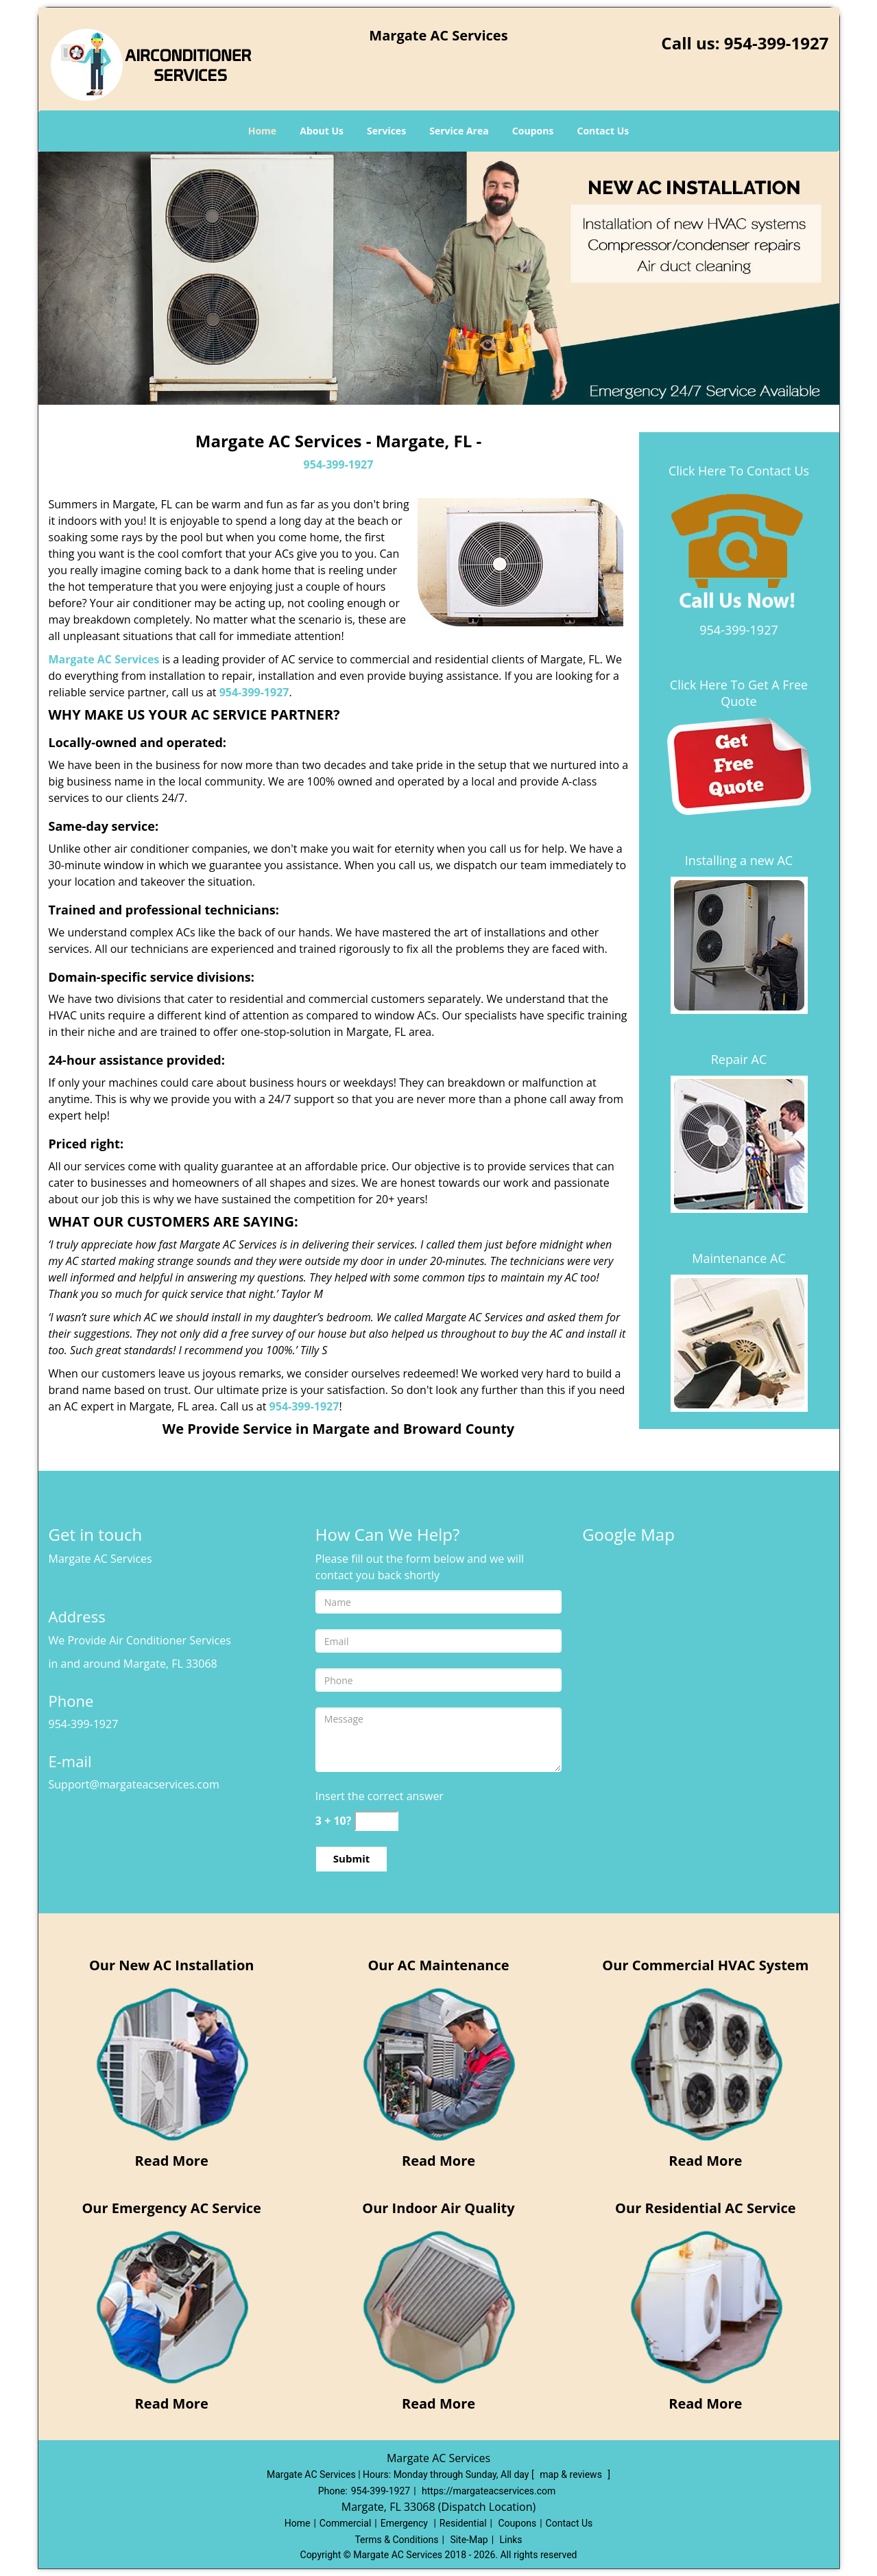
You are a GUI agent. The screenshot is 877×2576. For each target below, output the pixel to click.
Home (262, 130)
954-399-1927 (776, 43)
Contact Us (603, 130)
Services (386, 130)
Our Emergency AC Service (171, 2208)
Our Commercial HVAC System (705, 1965)
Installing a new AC (739, 860)
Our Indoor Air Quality (438, 2208)
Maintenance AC (739, 1258)
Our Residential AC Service (705, 2208)
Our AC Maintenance (438, 1965)
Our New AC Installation (171, 1965)
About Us (322, 130)
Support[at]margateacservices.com (138, 1784)
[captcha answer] (376, 1821)
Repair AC (739, 1059)
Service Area (458, 130)
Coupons (532, 130)
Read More (171, 2160)
